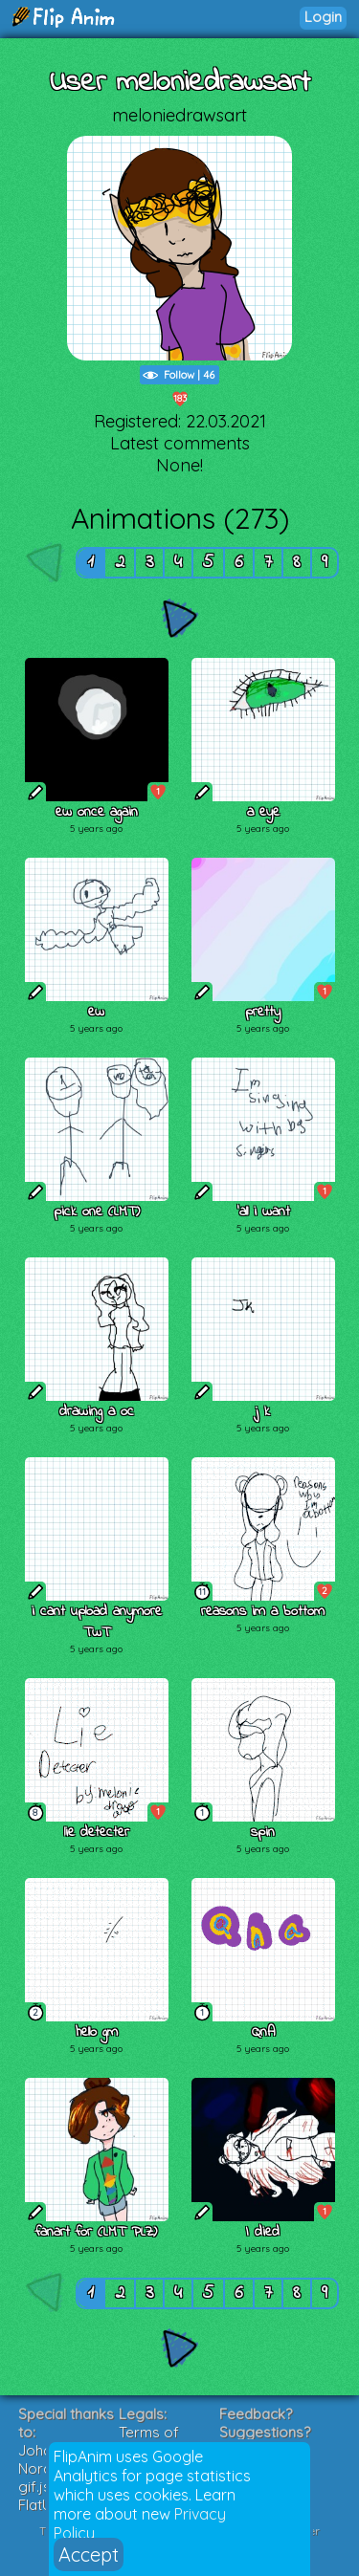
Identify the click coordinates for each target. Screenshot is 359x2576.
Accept (88, 2554)
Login (323, 17)
